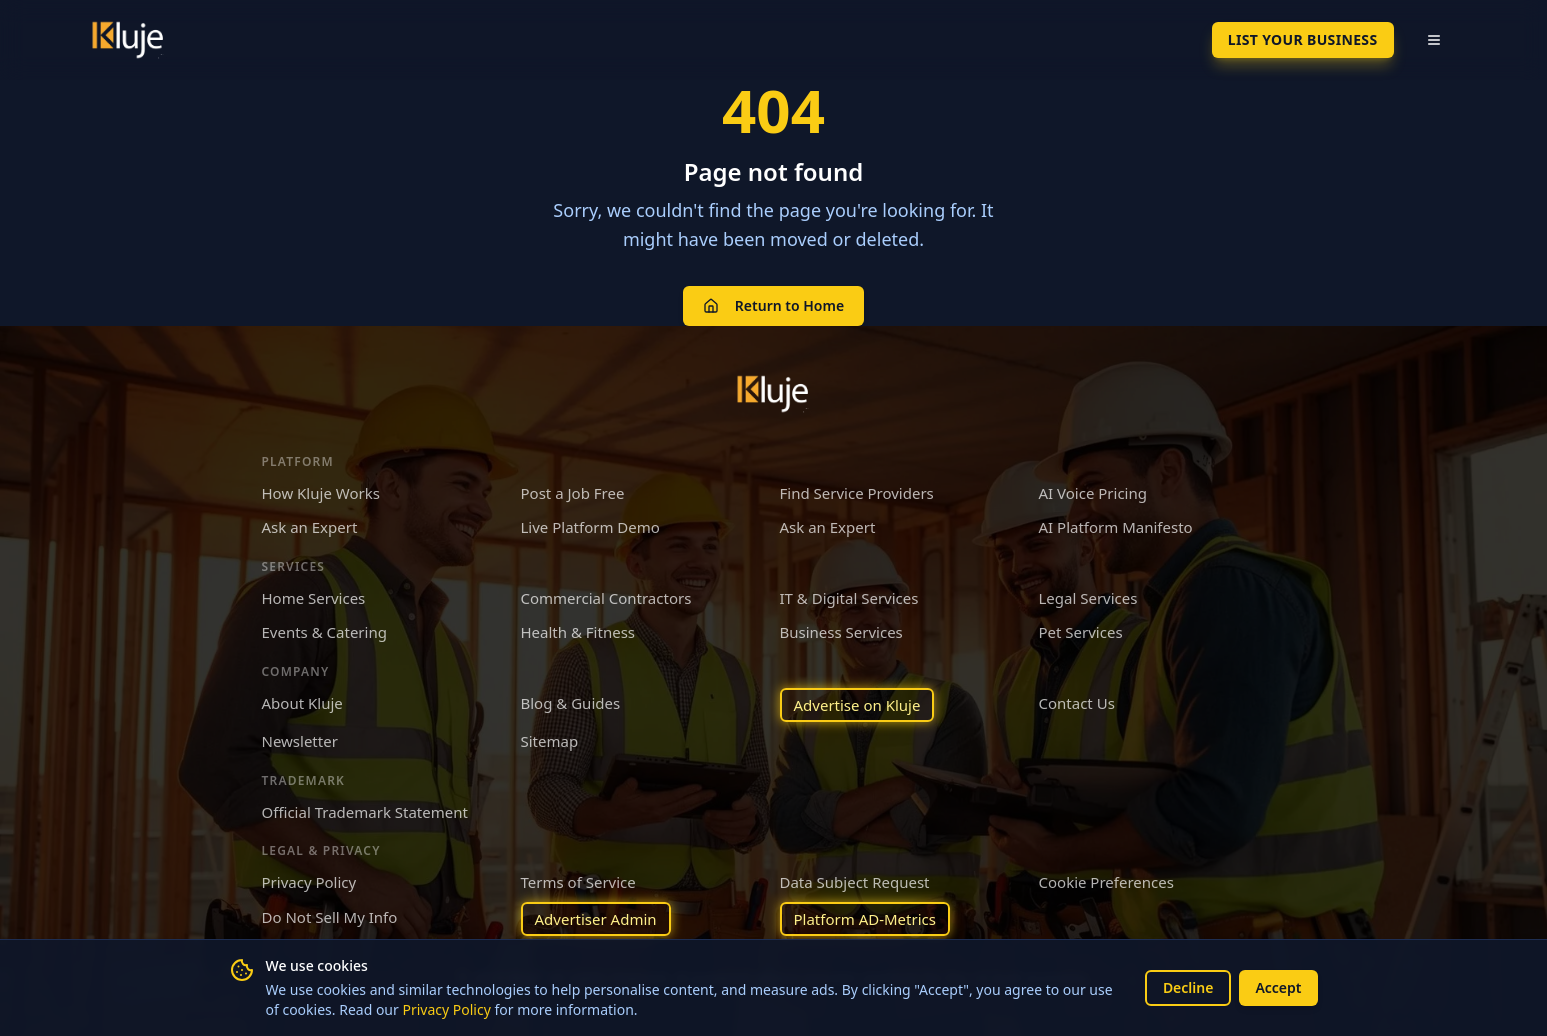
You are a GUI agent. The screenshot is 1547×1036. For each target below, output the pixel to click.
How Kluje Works (321, 493)
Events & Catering (324, 632)
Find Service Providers (857, 493)
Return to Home (773, 305)
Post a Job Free (573, 493)
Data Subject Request (855, 882)
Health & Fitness (578, 632)
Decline (1188, 987)
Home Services (314, 598)
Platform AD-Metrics (865, 919)
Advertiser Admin (596, 919)
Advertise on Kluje (857, 705)
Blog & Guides (571, 703)
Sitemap (550, 741)
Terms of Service (578, 882)
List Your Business (1303, 39)
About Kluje (302, 703)
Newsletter (300, 741)
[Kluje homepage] (774, 394)
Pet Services (1081, 632)
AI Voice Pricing (1093, 493)
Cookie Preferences (1106, 882)
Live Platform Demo (590, 527)
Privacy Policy (446, 1009)
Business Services (841, 632)
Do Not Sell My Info (330, 917)
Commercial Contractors (606, 598)
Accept (1278, 987)
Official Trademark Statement (365, 812)
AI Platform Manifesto (1116, 527)
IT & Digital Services (849, 598)
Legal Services (1088, 598)
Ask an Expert (310, 527)
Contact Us (1077, 703)
